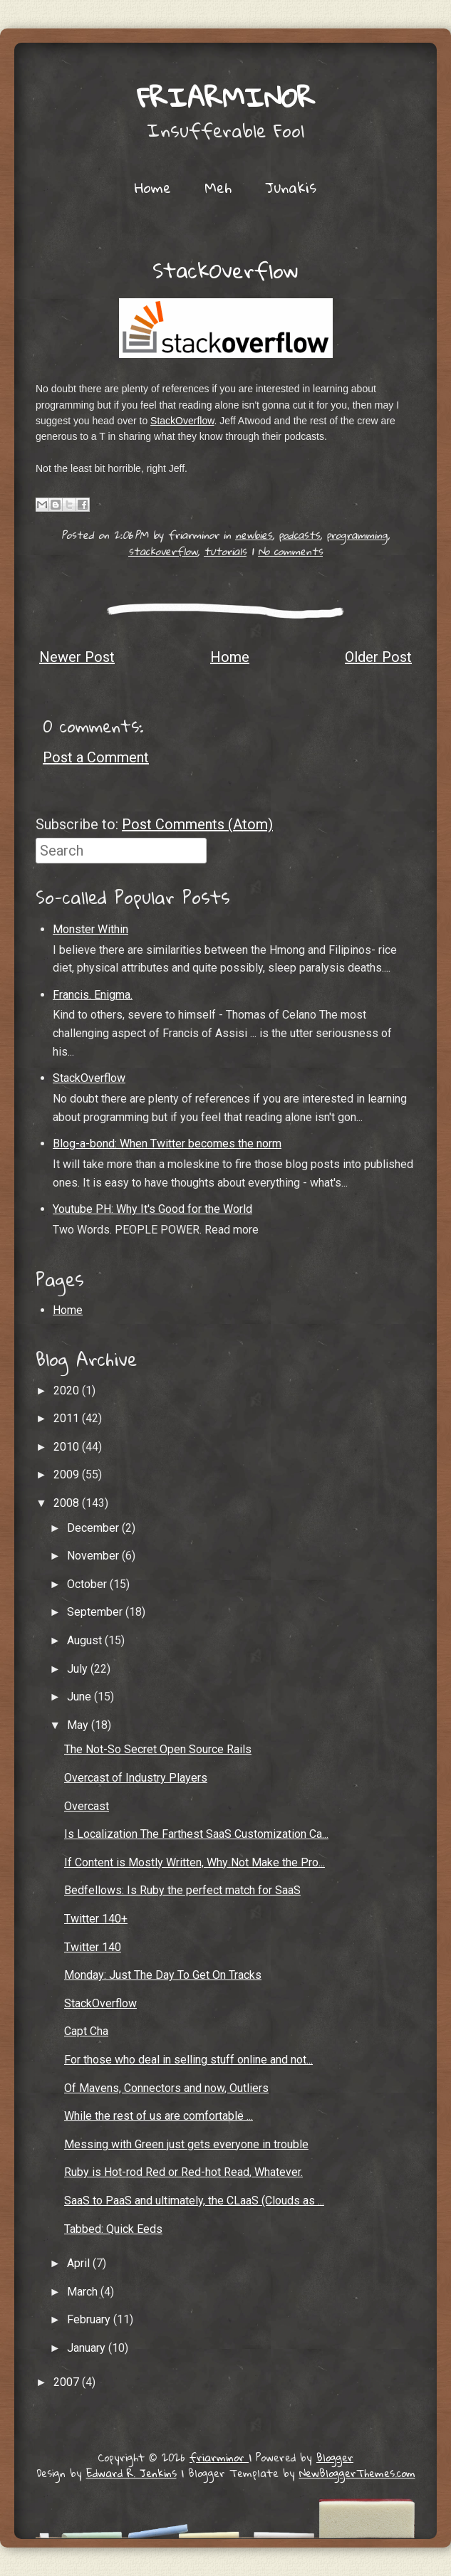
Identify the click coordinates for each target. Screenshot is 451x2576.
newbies (253, 535)
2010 (67, 1446)
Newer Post (77, 657)
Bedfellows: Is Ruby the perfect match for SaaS (182, 1890)
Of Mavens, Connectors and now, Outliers (166, 2088)
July (78, 1669)
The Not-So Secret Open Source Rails (158, 1749)
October (88, 1584)
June (80, 1696)
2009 (67, 1474)
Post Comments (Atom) (197, 824)
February (90, 2319)
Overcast (86, 1806)
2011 (67, 1418)
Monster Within (90, 929)
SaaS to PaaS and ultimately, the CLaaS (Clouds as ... (194, 2200)
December (94, 1528)
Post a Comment (96, 757)
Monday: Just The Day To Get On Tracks (162, 1975)
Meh (218, 187)
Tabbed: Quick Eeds (113, 2229)
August (86, 1640)
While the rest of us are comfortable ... (158, 2116)
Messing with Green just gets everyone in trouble (186, 2144)
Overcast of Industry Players (135, 1777)
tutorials (225, 551)
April (80, 2263)
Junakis (290, 187)
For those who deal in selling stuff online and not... (188, 2059)
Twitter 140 (92, 1947)
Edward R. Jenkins (131, 2473)
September (96, 1612)
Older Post (378, 657)
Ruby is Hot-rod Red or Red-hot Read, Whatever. (183, 2172)
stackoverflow (162, 551)
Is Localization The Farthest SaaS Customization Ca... (196, 1834)
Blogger (334, 2457)
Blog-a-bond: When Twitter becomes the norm (167, 1143)
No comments (290, 551)
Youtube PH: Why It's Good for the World (152, 1209)
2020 (67, 1390)
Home (153, 187)
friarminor (226, 96)
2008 (67, 1503)
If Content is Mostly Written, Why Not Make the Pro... (194, 1862)
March (83, 2291)
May (79, 1725)
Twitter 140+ (96, 1918)
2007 (67, 2382)
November (94, 1555)
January (87, 2348)
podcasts (299, 535)
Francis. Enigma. (93, 995)
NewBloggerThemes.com (357, 2473)
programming (357, 535)
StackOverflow (225, 270)
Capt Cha (86, 2031)
